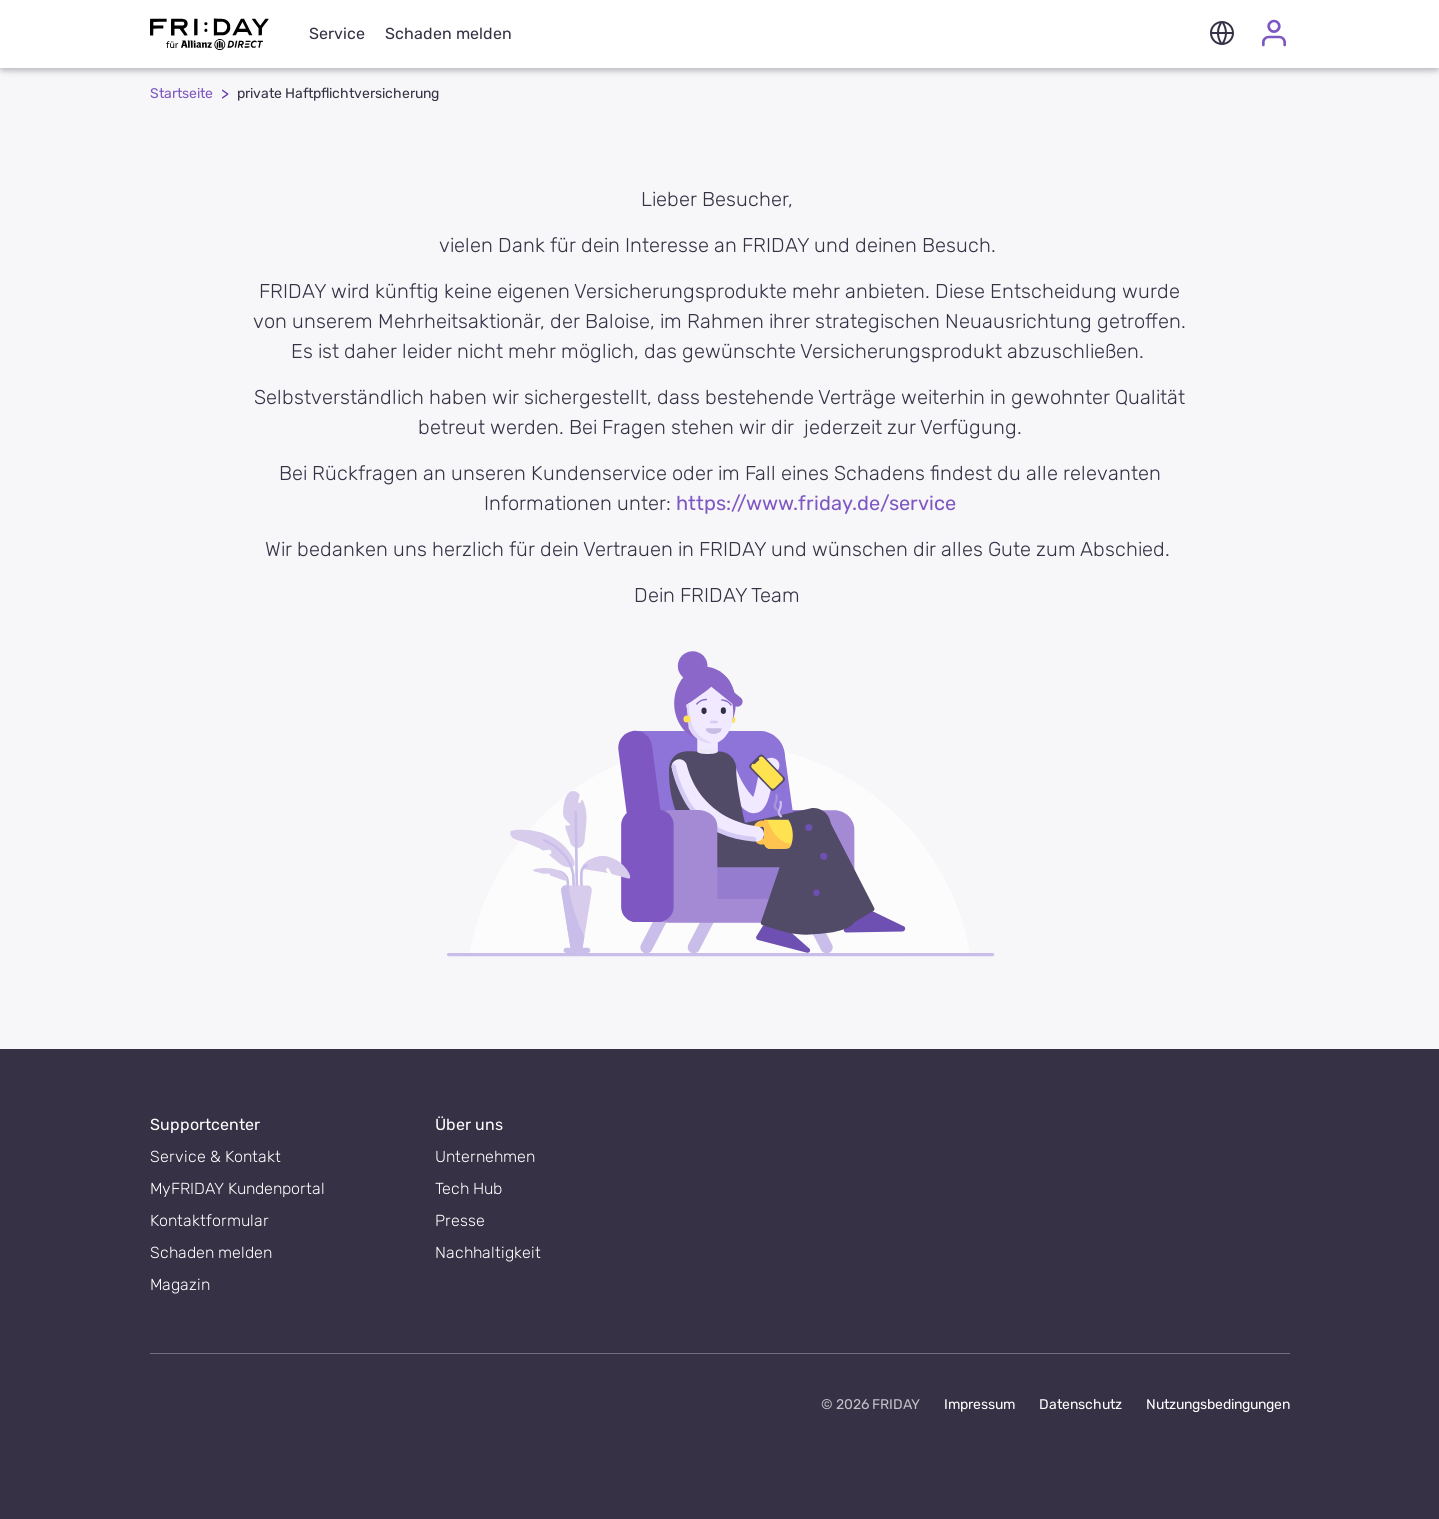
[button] (1222, 34)
